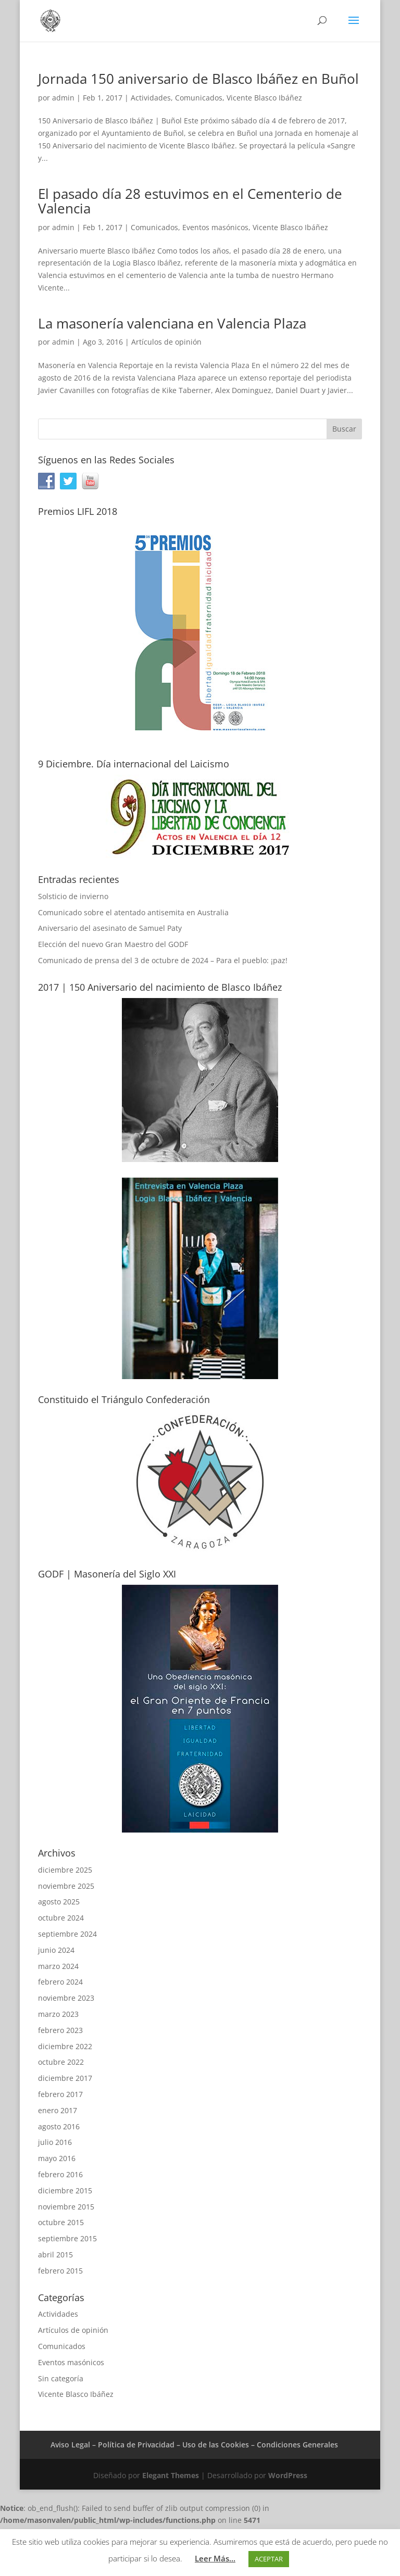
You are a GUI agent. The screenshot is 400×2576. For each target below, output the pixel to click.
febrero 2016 (60, 2174)
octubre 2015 (61, 2222)
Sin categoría (60, 2378)
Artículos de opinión (166, 342)
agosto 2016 (59, 2126)
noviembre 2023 (66, 1998)
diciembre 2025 (65, 1870)
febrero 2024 (60, 1982)
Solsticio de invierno (73, 896)
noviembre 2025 (66, 1886)
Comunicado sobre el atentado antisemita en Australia (133, 912)
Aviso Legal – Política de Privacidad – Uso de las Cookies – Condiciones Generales (194, 2444)
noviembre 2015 (66, 2207)
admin (63, 98)
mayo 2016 (57, 2158)
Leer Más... (215, 2558)
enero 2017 (57, 2110)
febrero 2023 (60, 2030)
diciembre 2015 (65, 2190)
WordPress (287, 2475)
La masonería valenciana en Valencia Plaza (172, 323)
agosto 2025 (59, 1901)
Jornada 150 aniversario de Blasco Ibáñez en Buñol (198, 78)
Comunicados (198, 98)
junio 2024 (56, 1950)
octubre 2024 (61, 1918)
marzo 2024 (58, 1966)
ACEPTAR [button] (269, 2559)
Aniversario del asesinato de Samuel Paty (110, 928)
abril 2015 (55, 2254)
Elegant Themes (170, 2475)
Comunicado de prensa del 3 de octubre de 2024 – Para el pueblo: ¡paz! (163, 960)
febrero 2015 (60, 2271)
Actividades (151, 98)
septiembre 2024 (67, 1934)
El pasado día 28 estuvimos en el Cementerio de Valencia (190, 201)
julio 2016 (55, 2142)
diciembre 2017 (65, 2078)
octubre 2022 (61, 2062)
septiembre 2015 (67, 2238)
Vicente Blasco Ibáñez (264, 98)
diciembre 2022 (65, 2046)
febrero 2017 (60, 2094)
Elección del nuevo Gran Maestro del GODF (113, 944)
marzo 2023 (58, 2014)
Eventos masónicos (215, 227)
